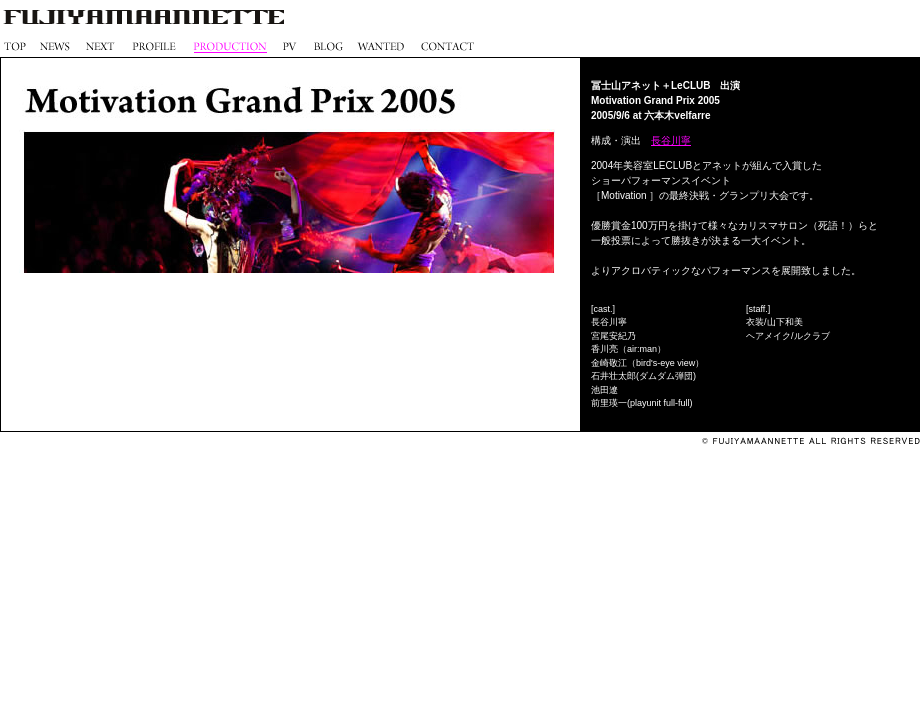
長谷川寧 (671, 140)
